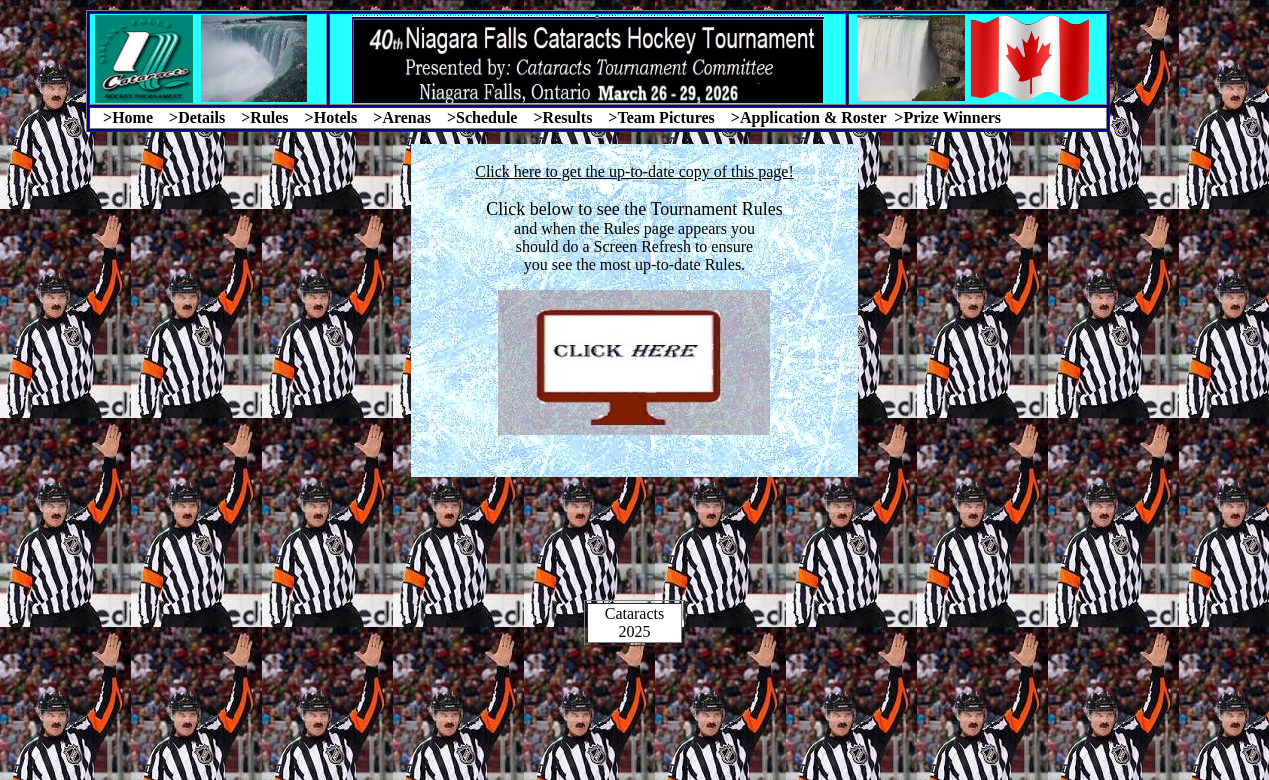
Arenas (406, 117)
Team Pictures (665, 117)
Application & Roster (813, 117)
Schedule (486, 117)
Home (132, 117)
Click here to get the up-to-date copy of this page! (634, 171)
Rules (269, 117)
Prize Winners (952, 117)
